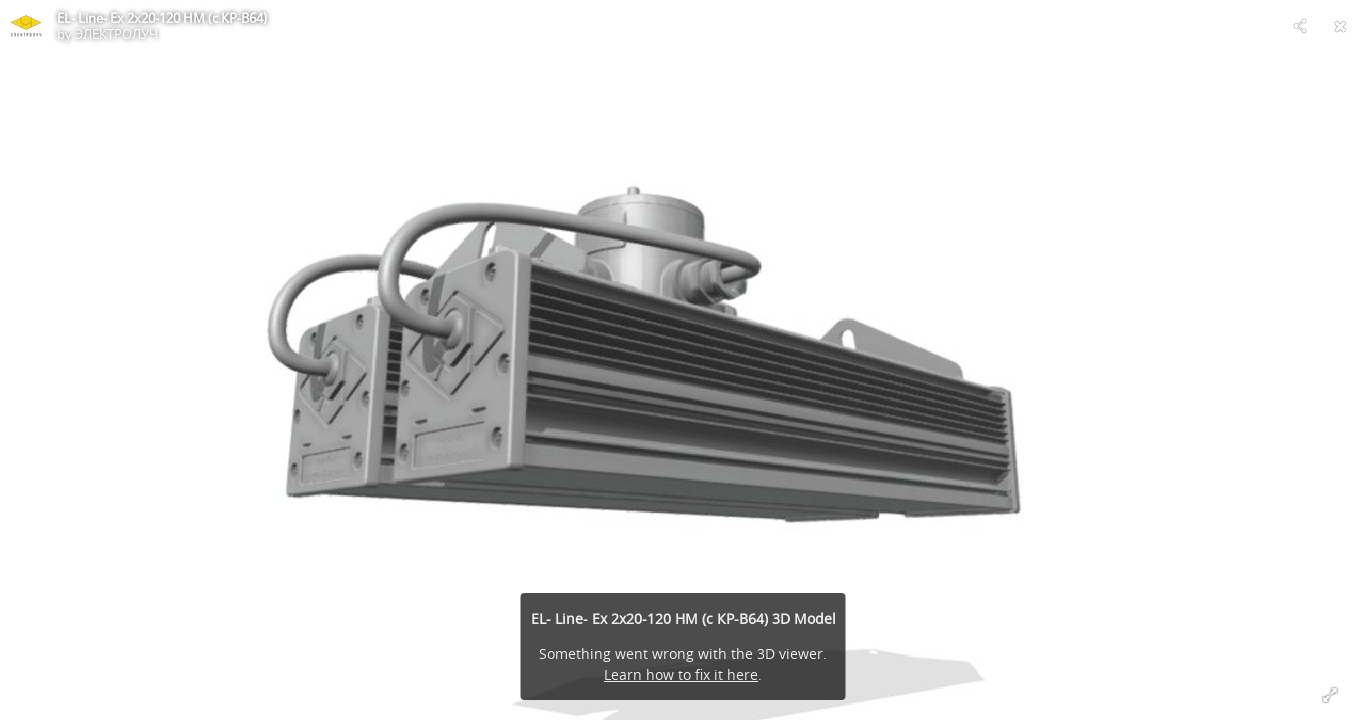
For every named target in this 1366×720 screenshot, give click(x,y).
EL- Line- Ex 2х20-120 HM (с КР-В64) (162, 18)
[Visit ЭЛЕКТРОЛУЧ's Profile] (26, 26)
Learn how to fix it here (681, 674)
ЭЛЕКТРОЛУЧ (116, 34)
